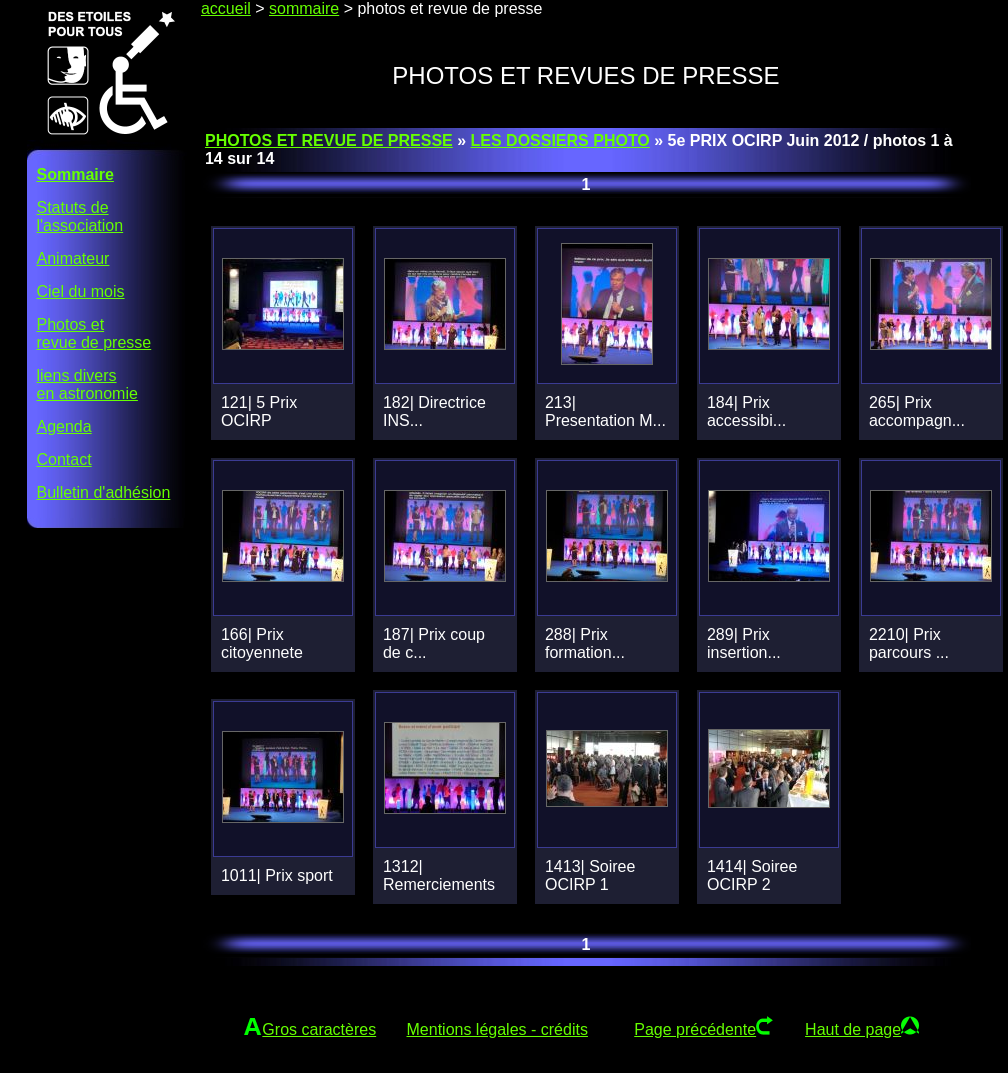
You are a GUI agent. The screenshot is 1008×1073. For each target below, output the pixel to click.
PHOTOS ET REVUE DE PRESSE (329, 140)
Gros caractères (319, 1029)
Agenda (64, 426)
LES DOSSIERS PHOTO (560, 140)
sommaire (304, 8)
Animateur (73, 258)
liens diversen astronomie (87, 384)
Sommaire (75, 174)
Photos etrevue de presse (94, 333)
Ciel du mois (81, 291)
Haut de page (853, 1029)
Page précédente (695, 1029)
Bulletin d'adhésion (104, 492)
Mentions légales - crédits (497, 1029)
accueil (226, 8)
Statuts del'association (80, 216)
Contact (64, 459)
